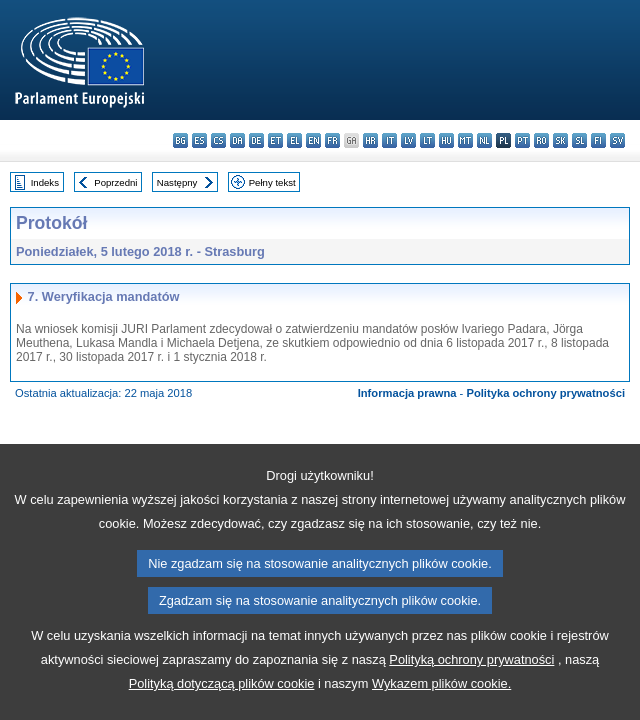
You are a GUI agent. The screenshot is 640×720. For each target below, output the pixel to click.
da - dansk (237, 140)
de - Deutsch (256, 140)
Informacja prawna (407, 393)
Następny (177, 182)
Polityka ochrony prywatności (545, 393)
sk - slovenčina (560, 140)
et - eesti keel (275, 140)
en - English (313, 140)
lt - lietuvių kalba (427, 140)
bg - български (180, 140)
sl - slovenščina (579, 140)
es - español (199, 140)
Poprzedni (115, 182)
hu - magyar (446, 140)
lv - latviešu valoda (408, 140)
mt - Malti (465, 140)
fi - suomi (598, 140)
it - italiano (389, 140)
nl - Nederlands (484, 140)
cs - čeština (218, 140)
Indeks (45, 182)
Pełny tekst (272, 182)
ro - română (541, 140)
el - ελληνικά (294, 140)
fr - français (332, 140)
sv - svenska (617, 140)
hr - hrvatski (370, 140)
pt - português (522, 140)
